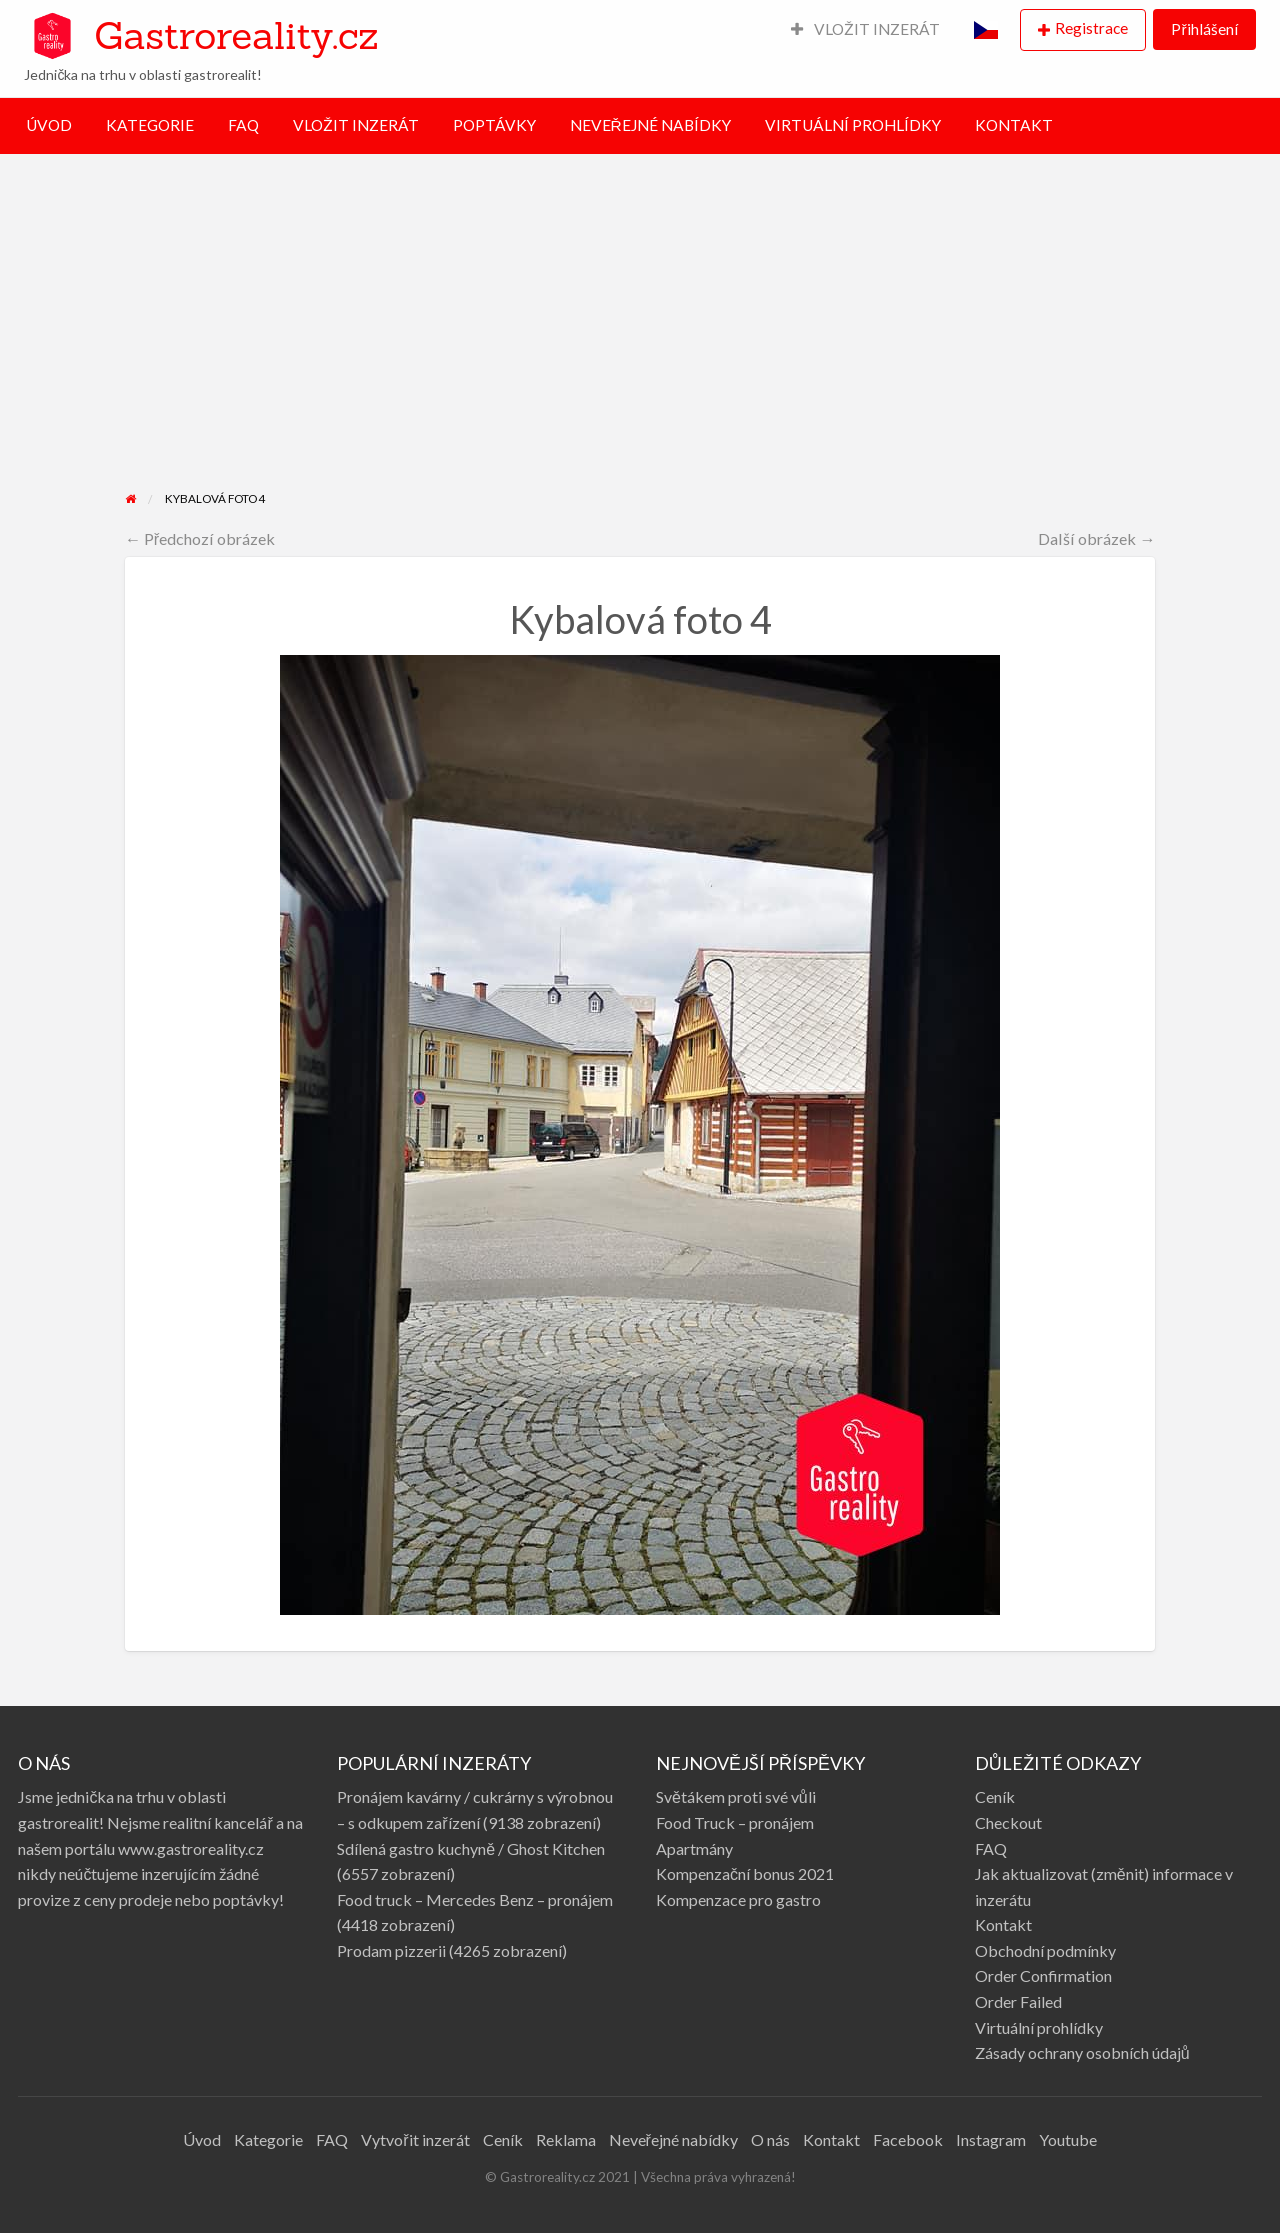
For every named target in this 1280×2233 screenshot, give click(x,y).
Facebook (908, 2139)
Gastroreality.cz (236, 35)
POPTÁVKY (494, 125)
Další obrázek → (1096, 538)
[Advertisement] (640, 339)
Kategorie (268, 2139)
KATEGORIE (150, 125)
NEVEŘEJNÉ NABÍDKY (650, 125)
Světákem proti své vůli (736, 1796)
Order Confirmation (1043, 1975)
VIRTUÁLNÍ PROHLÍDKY (853, 125)
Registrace (1091, 28)
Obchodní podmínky (1045, 1950)
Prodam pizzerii (391, 1950)
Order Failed (1018, 2001)
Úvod (202, 2139)
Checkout (1008, 1822)
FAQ (243, 125)
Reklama (566, 2139)
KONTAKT (1014, 125)
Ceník (995, 1796)
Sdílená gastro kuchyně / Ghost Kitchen (471, 1848)
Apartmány (694, 1848)
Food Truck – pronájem (735, 1822)
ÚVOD (49, 125)
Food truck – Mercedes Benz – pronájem (475, 1899)
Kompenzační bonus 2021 (745, 1873)
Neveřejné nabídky (673, 2139)
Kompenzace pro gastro (738, 1899)
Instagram (991, 2139)
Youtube (1068, 2139)
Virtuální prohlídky (1039, 2027)
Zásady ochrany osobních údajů (1082, 2052)
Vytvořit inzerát (415, 2139)
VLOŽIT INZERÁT (866, 29)
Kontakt (1003, 1924)
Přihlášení (1204, 29)
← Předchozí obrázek (200, 538)
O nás (770, 2139)
